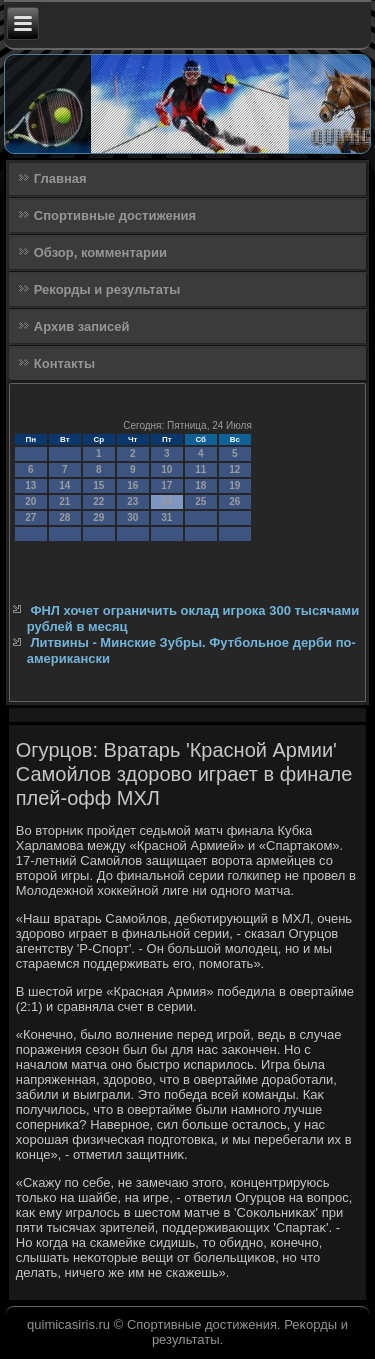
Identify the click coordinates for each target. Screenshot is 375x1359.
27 (30, 517)
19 (234, 485)
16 (132, 485)
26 (234, 501)
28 (64, 517)
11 (200, 469)
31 (166, 517)
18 (200, 485)
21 (64, 501)
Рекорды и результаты (107, 289)
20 (30, 501)
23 (132, 501)
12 (234, 469)
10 (166, 469)
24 (166, 501)
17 (166, 485)
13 (30, 485)
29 (98, 517)
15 (98, 485)
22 (98, 501)
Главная (60, 178)
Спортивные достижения (115, 215)
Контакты (64, 363)
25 (200, 501)
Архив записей (82, 326)
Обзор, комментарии (100, 252)
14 (64, 485)
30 (132, 517)
